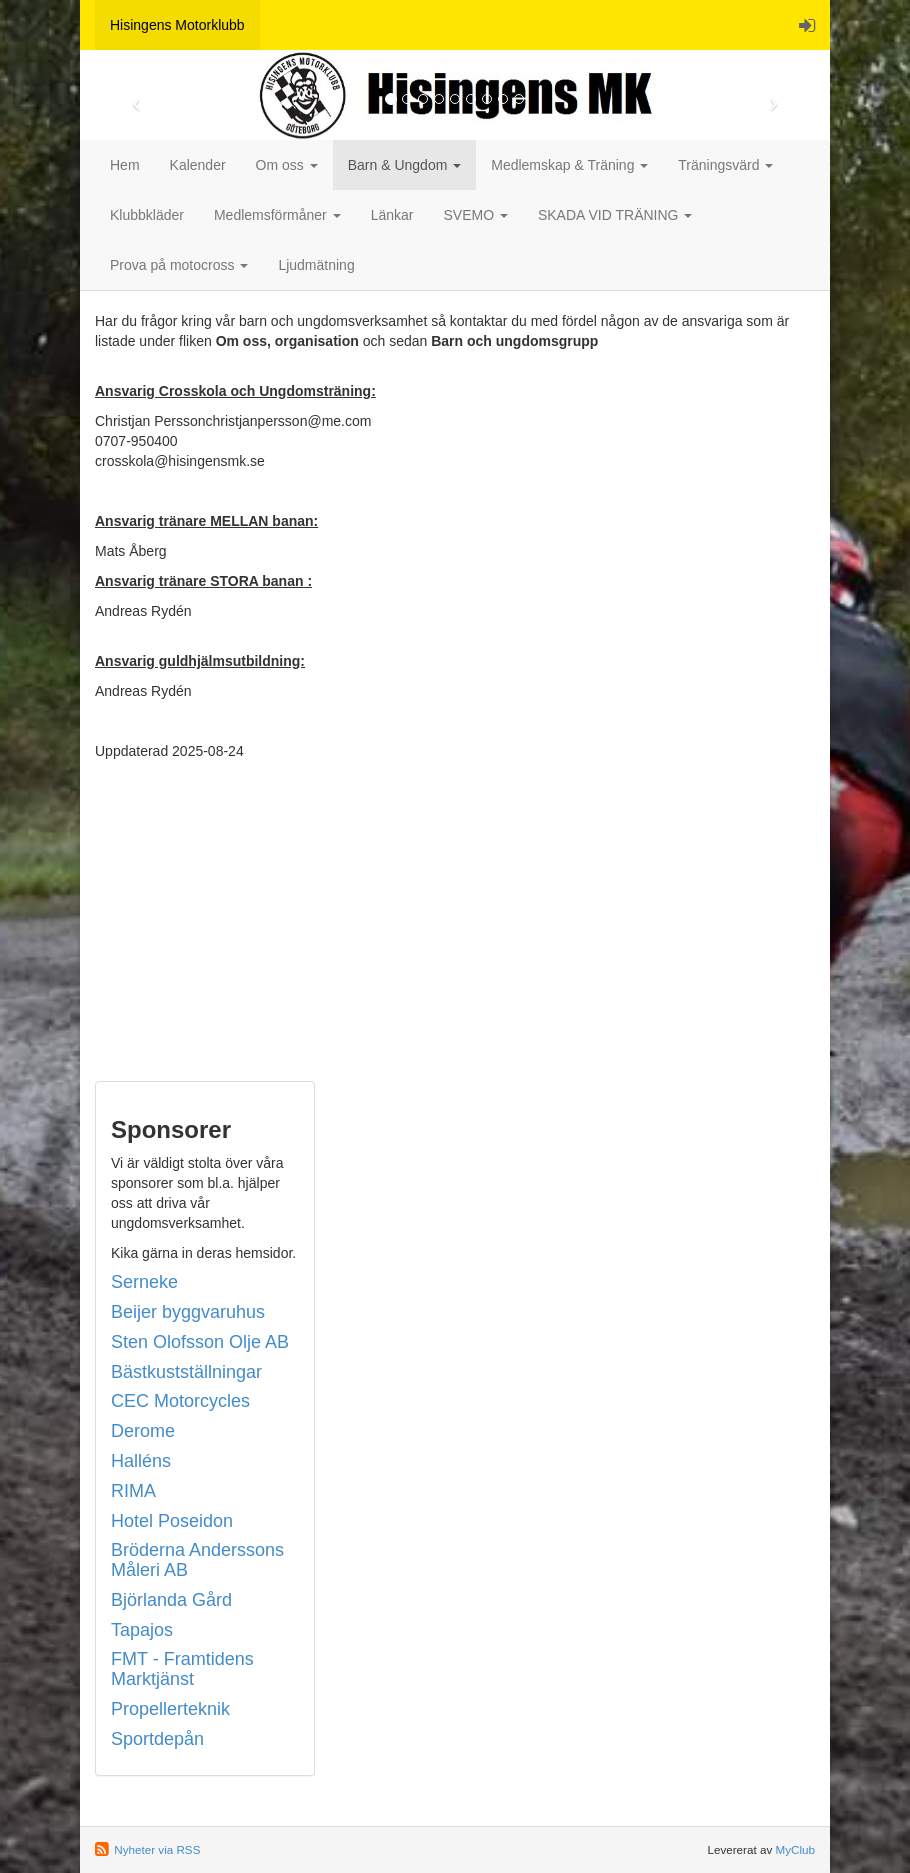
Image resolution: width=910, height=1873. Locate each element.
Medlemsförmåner (277, 215)
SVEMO (475, 215)
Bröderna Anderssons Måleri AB (197, 1560)
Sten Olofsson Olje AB (200, 1342)
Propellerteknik (170, 1709)
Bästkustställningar (186, 1372)
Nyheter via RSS (157, 1849)
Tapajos (142, 1630)
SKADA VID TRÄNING (615, 215)
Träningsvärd (725, 165)
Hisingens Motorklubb (177, 25)
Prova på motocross (179, 265)
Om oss (287, 165)
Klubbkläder (147, 215)
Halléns (141, 1461)
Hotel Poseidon (172, 1521)
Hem (125, 165)
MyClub (795, 1849)
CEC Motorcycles (180, 1401)
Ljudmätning (316, 265)
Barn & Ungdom (405, 165)
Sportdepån (157, 1739)
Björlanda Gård (171, 1600)
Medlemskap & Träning (569, 165)
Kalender (198, 165)
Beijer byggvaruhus (188, 1312)
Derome (143, 1431)
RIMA (133, 1491)
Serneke (144, 1282)
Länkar (392, 215)
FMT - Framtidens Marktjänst (182, 1669)
